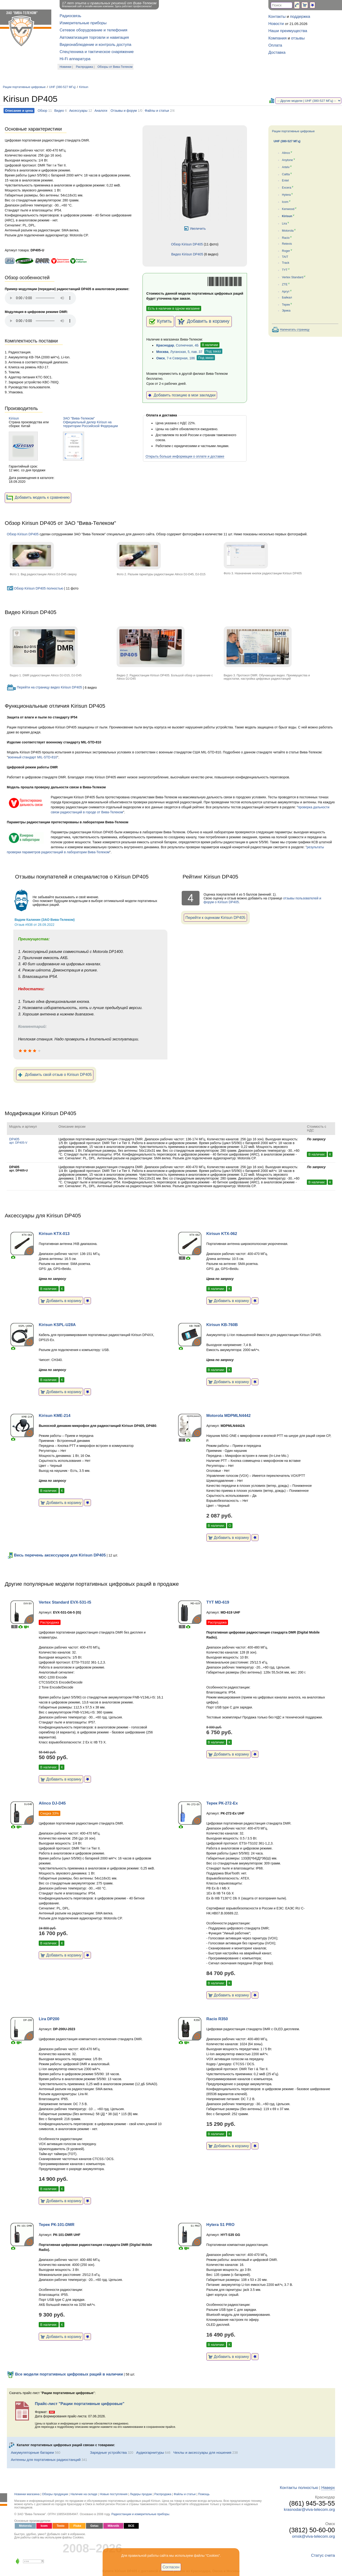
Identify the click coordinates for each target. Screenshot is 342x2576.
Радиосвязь (70, 16)
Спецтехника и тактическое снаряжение (97, 51)
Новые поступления (114, 2494)
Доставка (276, 52)
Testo (61, 2525)
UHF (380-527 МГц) (62, 87)
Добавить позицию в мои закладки (181, 395)
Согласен (171, 2567)
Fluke (77, 2525)
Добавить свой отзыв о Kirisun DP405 (55, 1074)
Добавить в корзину (203, 321)
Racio (286, 237)
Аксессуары (78, 110)
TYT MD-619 (217, 1602)
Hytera (286, 194)
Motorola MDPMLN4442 (228, 1415)
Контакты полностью (299, 2487)
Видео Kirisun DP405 (187, 254)
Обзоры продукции (55, 2494)
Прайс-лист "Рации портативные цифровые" (79, 2403)
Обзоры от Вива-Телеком (115, 66)
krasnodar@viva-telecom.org (309, 2509)
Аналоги (101, 110)
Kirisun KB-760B (222, 1324)
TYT (285, 270)
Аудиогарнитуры (150, 2452)
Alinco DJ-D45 (52, 1803)
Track (285, 262)
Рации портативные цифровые (24, 87)
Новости (276, 23)
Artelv (286, 167)
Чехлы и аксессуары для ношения (202, 2452)
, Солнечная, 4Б (177, 345)
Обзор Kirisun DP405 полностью (35, 588)
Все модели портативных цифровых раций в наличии (65, 2374)
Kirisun (83, 87)
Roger (286, 251)
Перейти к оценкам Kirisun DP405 (215, 917)
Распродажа (84, 66)
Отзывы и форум (124, 110)
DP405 (18, 1140)
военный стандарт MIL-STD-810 (32, 757)
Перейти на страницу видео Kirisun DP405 (44, 687)
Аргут (286, 291)
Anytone (287, 160)
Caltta (286, 174)
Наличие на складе (84, 2494)
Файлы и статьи (157, 110)
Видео (59, 110)
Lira (284, 223)
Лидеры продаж (141, 2494)
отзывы (298, 38)
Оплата (275, 45)
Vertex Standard (292, 277)
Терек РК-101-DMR (56, 2224)
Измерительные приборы (83, 23)
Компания (277, 38)
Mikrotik (113, 2525)
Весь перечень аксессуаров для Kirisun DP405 (56, 1555)
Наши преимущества (287, 31)
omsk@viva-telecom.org (313, 2536)
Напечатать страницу (295, 329)
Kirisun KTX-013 (54, 1233)
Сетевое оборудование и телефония (93, 30)
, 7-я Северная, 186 (175, 358)
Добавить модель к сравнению (38, 497)
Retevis (287, 243)
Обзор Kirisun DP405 (187, 244)
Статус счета (323, 2555)
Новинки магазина (26, 2494)
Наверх (328, 2487)
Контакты (276, 16)
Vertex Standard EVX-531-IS (65, 1602)
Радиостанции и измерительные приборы (140, 2514)
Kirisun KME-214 (54, 1415)
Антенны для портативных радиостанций (46, 2460)
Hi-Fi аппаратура (75, 59)
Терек (286, 304)
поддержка (300, 16)
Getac (94, 2525)
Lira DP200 (49, 2019)
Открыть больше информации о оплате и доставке (185, 456)
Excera (286, 187)
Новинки (65, 66)
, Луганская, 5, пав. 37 (179, 352)
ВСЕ (131, 2525)
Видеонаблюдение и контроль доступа (95, 44)
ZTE (285, 284)
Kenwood (288, 209)
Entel (285, 180)
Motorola (288, 230)
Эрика (286, 310)
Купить (160, 321)
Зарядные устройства (108, 2452)
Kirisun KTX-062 (221, 1233)
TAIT (285, 257)
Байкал (287, 297)
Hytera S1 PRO (220, 2224)
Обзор (42, 110)
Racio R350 (217, 2019)
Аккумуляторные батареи (32, 2452)
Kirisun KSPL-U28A (57, 1324)
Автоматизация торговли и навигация (94, 37)
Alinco (286, 153)
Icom (285, 202)
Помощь (204, 2494)
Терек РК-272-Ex (222, 1803)
